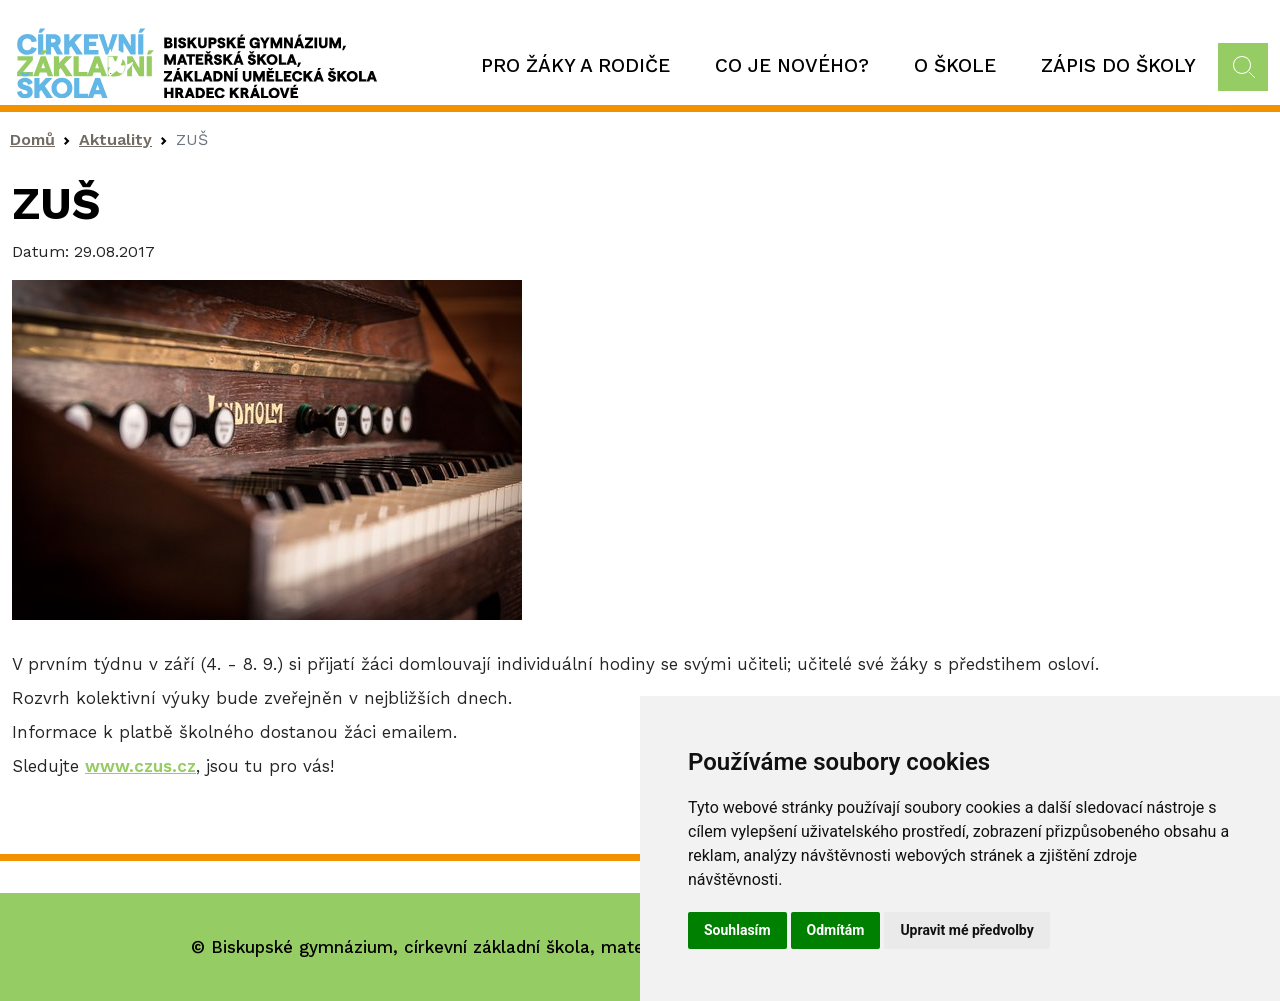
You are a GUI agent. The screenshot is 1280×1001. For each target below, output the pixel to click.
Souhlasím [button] (737, 930)
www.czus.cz (140, 766)
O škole (955, 65)
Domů (32, 139)
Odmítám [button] (836, 930)
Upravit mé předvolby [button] (966, 930)
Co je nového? (792, 65)
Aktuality (115, 139)
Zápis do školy (1118, 65)
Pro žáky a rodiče (575, 65)
